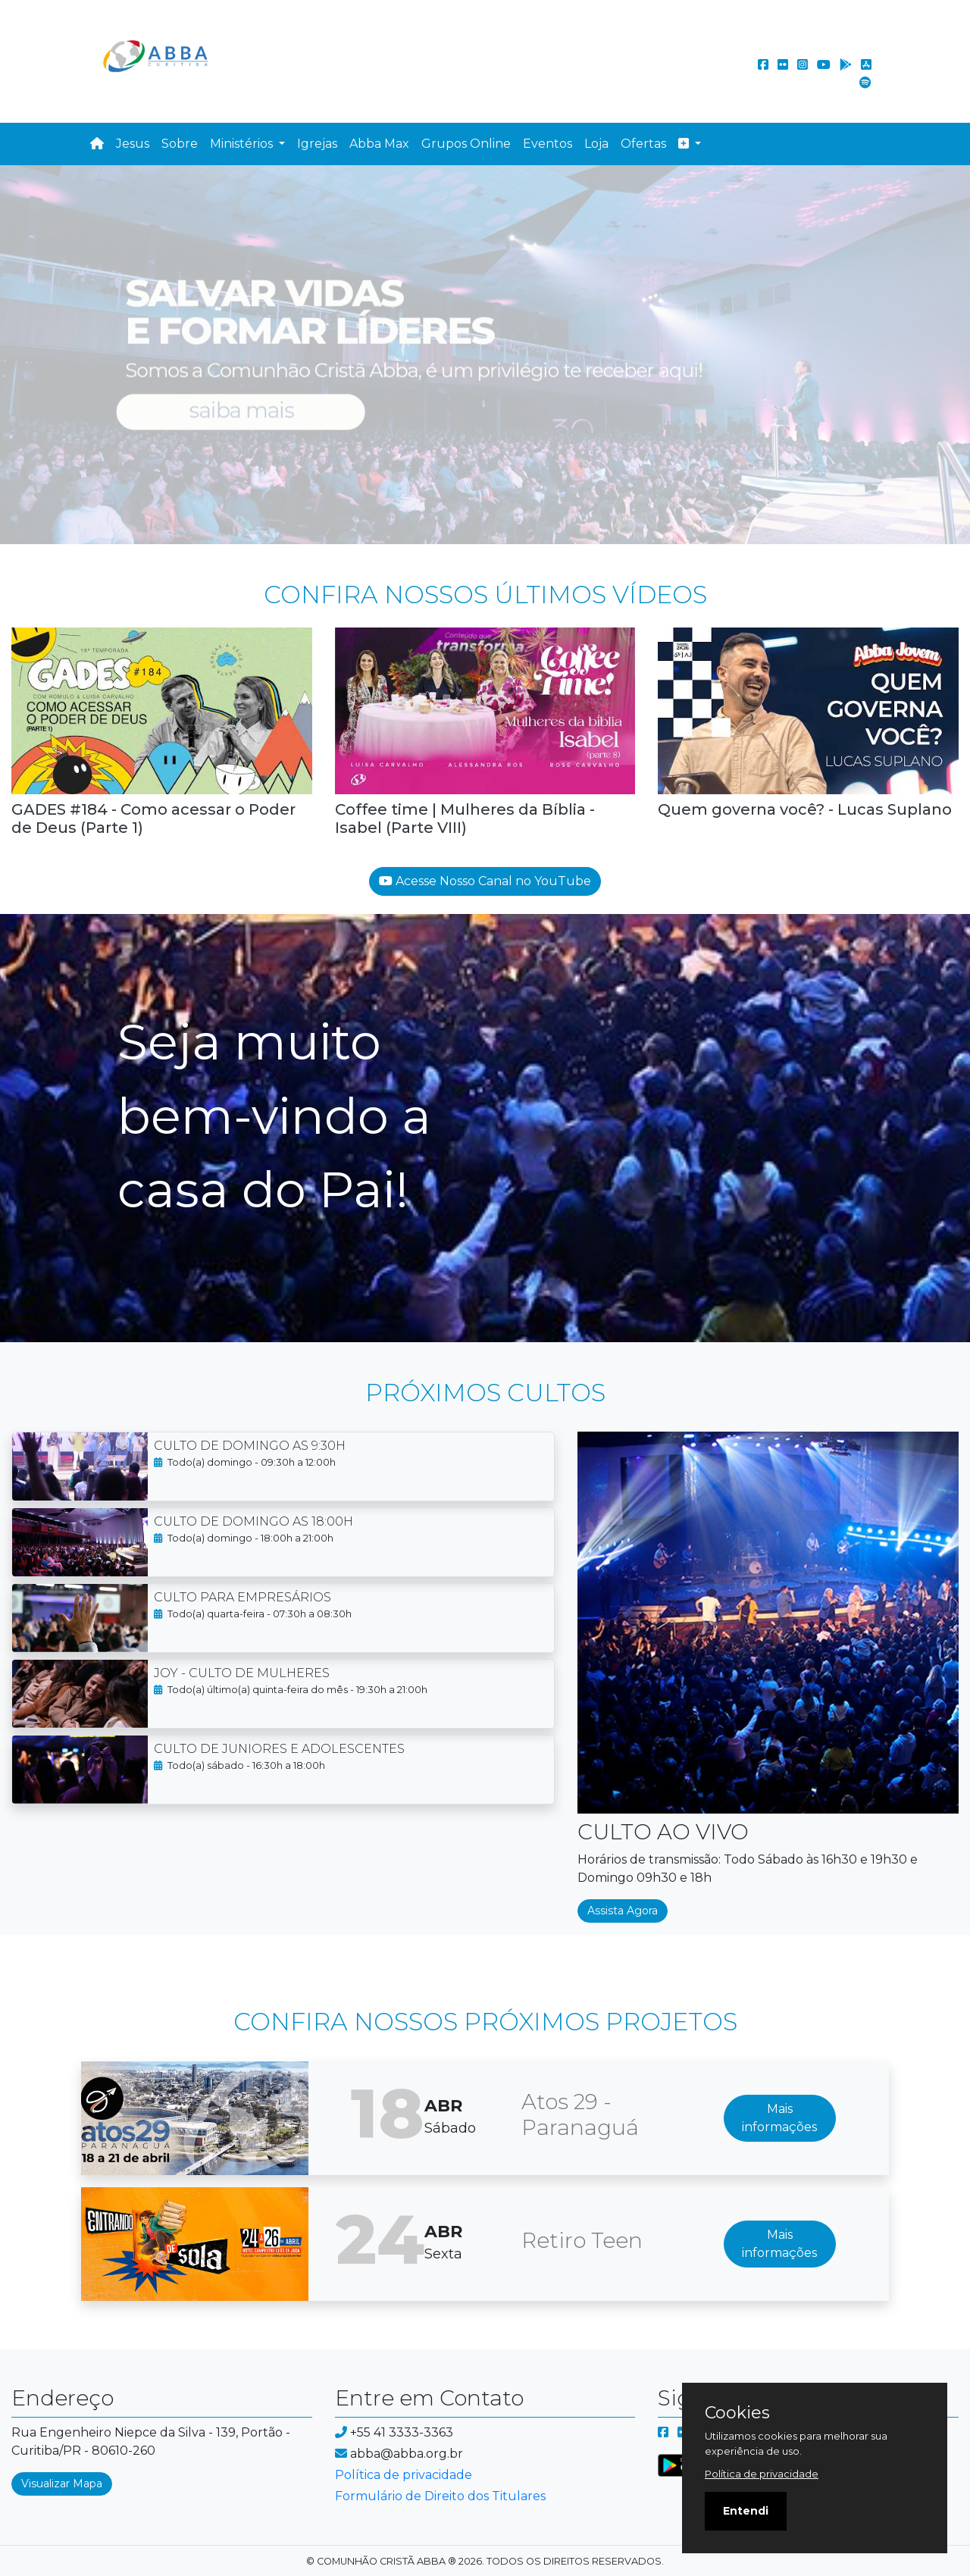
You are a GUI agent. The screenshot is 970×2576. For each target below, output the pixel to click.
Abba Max (379, 143)
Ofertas (643, 143)
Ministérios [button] (243, 143)
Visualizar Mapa (61, 2483)
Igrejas (317, 143)
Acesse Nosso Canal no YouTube (485, 881)
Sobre (179, 143)
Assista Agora (622, 1910)
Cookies (737, 2413)
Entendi (745, 2511)
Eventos (547, 143)
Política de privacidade (403, 2475)
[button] (689, 144)
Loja (596, 143)
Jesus (132, 143)
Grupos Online (466, 143)
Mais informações (779, 2118)
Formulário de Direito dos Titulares (440, 2496)
